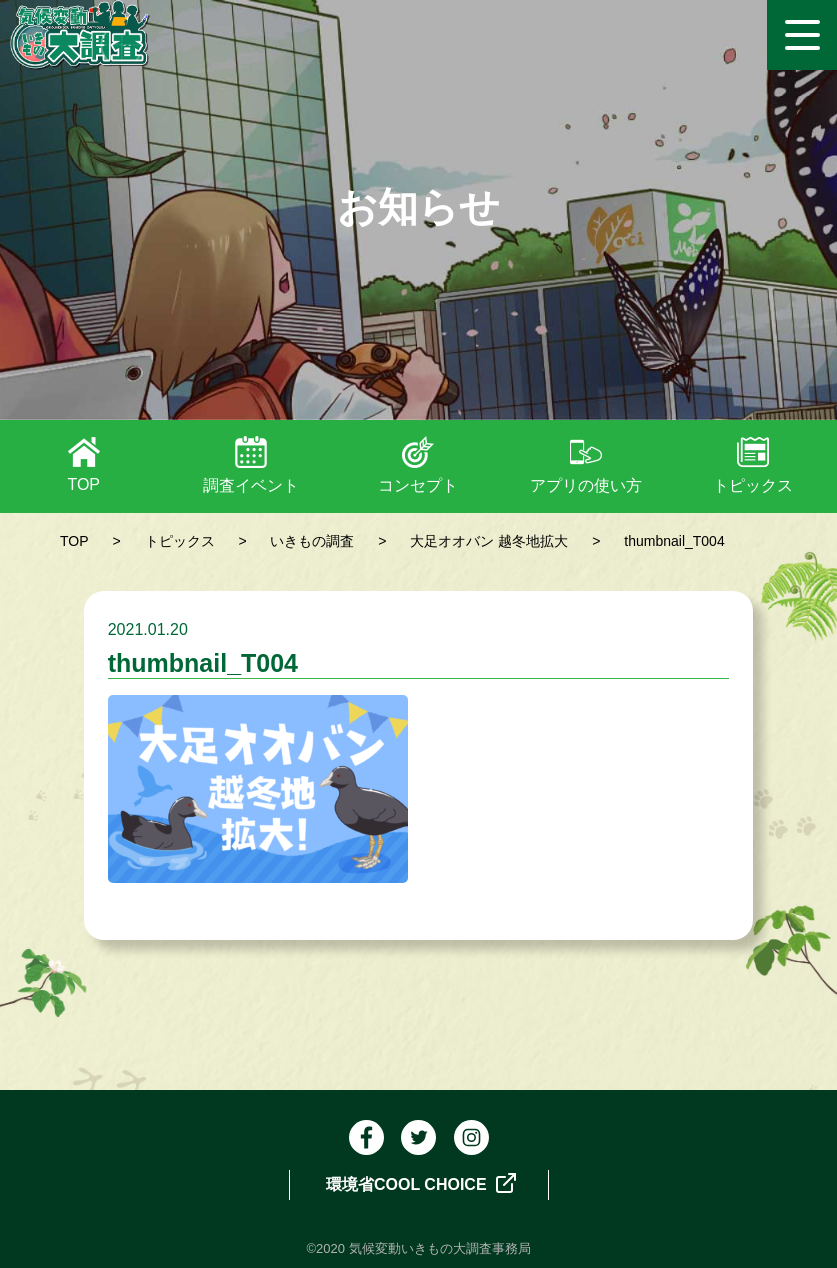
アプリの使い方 (586, 485)
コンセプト (418, 485)
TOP (83, 484)
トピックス (753, 485)
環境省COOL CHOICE (421, 1183)
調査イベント (251, 485)
